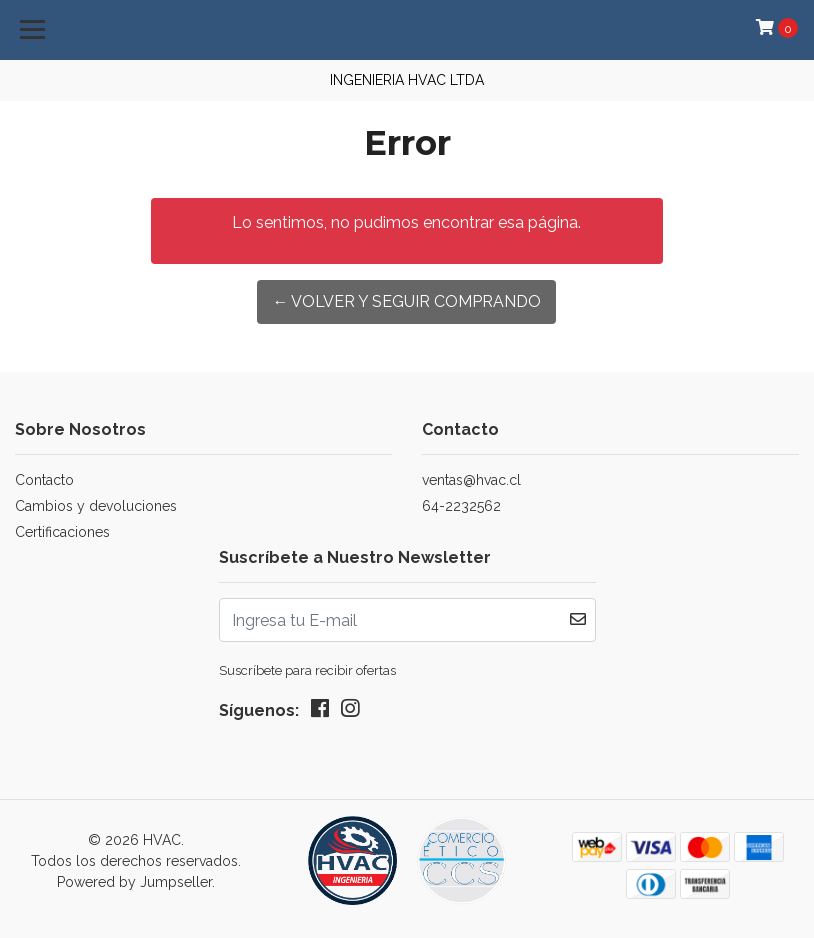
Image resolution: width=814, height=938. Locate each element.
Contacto (44, 480)
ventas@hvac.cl (471, 480)
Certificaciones (62, 532)
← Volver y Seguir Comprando (406, 301)
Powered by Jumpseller (134, 882)
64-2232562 (461, 506)
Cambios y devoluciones (96, 506)
